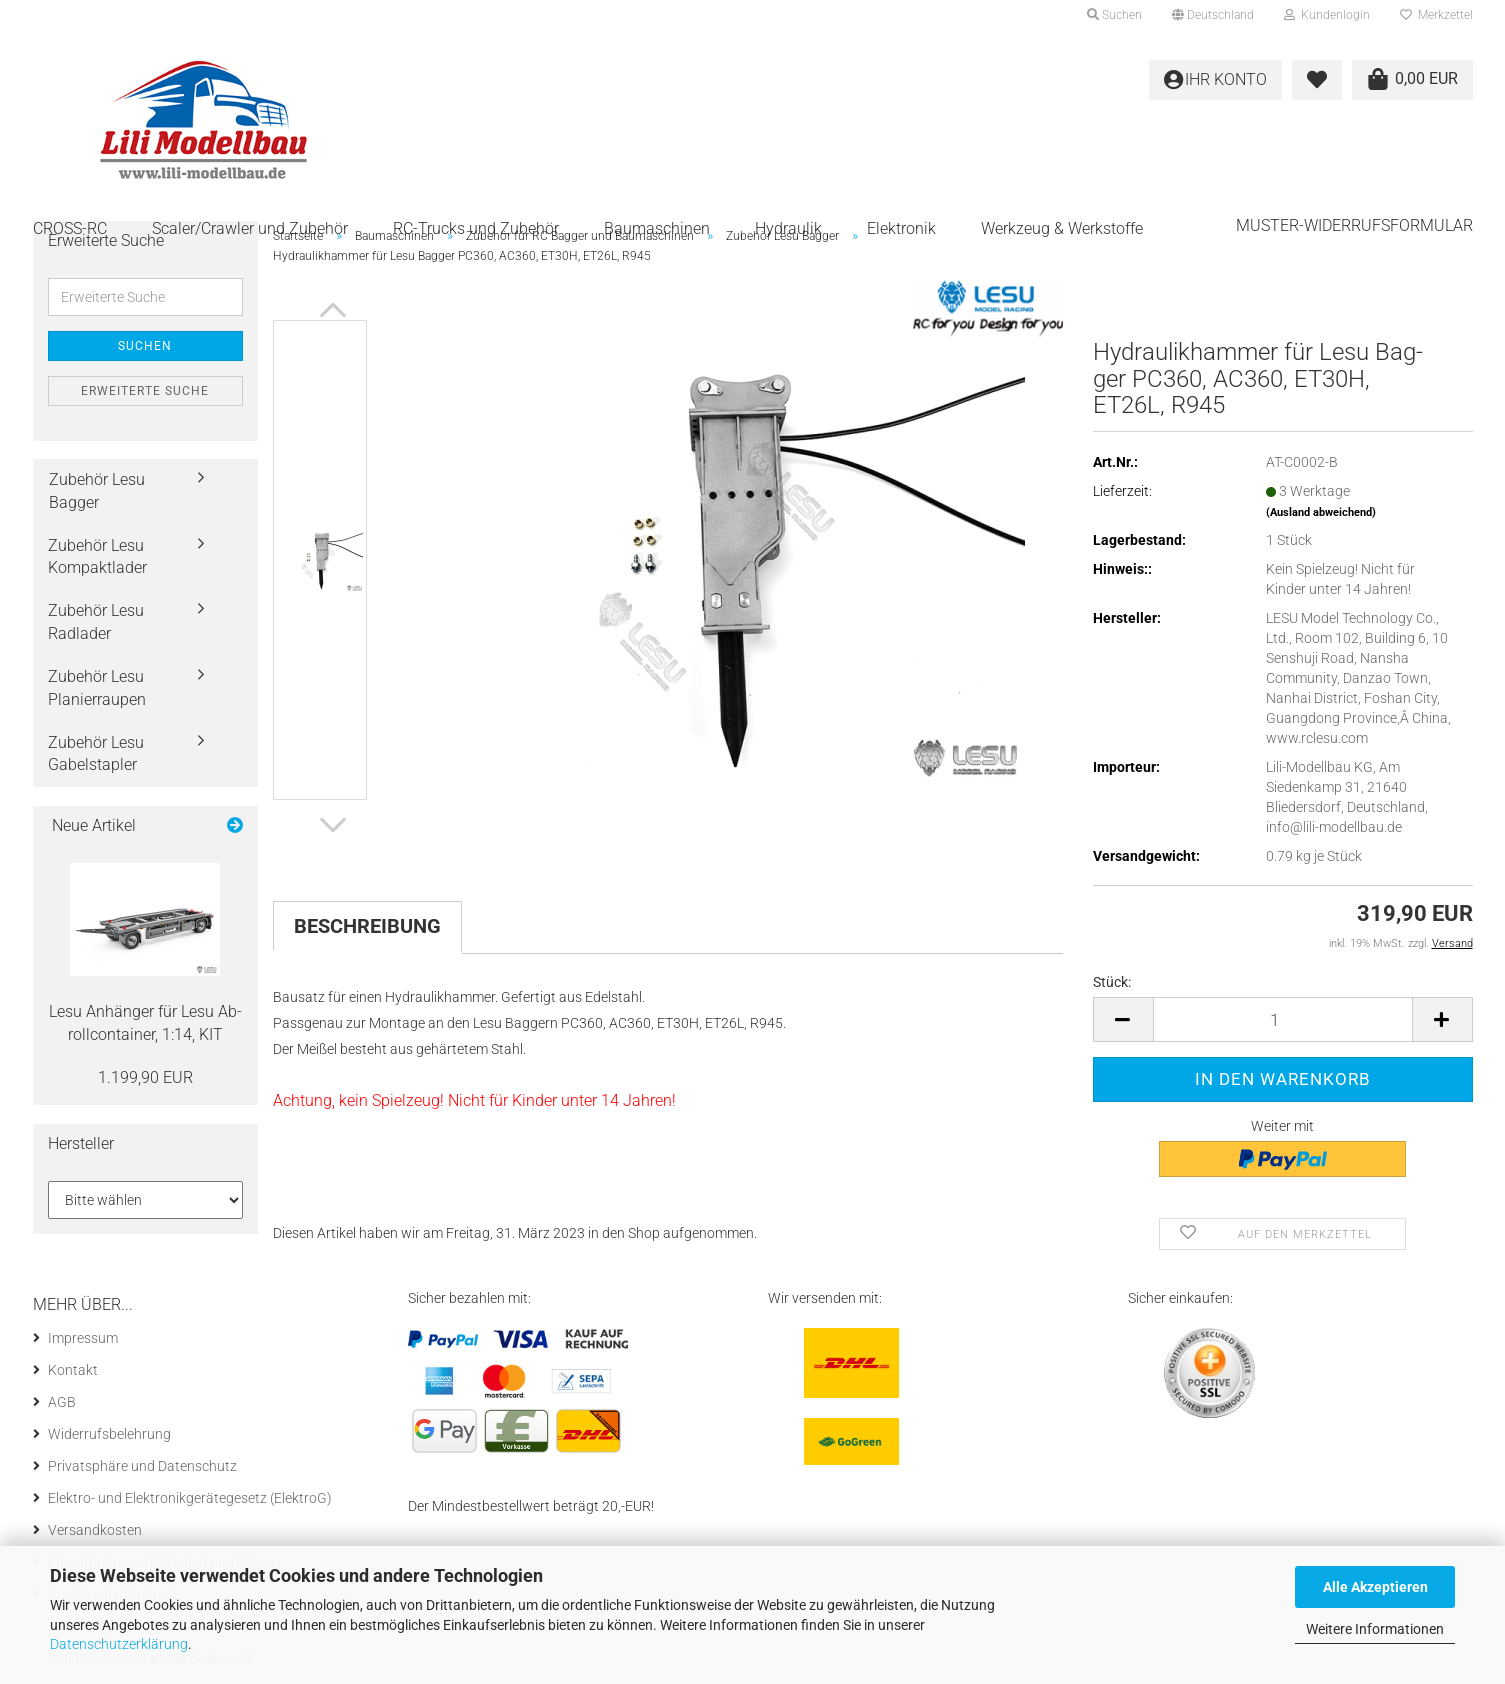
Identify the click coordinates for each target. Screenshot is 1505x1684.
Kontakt (73, 1370)
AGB (62, 1402)
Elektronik (901, 228)
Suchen (145, 346)
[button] (1213, 15)
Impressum (83, 1338)
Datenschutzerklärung (119, 1644)
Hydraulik (788, 228)
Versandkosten (95, 1530)
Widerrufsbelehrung (109, 1434)
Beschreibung (367, 926)
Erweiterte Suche (145, 391)
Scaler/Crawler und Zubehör (250, 228)
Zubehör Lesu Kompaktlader (97, 557)
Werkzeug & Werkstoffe (1062, 228)
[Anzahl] (1283, 1019)
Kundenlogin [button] (1327, 15)
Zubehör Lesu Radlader (96, 622)
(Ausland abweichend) (1321, 512)
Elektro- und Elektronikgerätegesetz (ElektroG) (190, 1498)
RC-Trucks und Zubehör (476, 228)
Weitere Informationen (1375, 1629)
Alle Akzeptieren (1375, 1587)
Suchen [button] (1114, 15)
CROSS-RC (70, 228)
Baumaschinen (657, 228)
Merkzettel (1436, 15)
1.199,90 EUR (145, 1077)
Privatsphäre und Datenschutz (142, 1466)
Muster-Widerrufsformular (1354, 225)
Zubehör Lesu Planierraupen (97, 688)
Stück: (1112, 982)
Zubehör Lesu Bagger (97, 491)
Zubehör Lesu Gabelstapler (96, 754)
